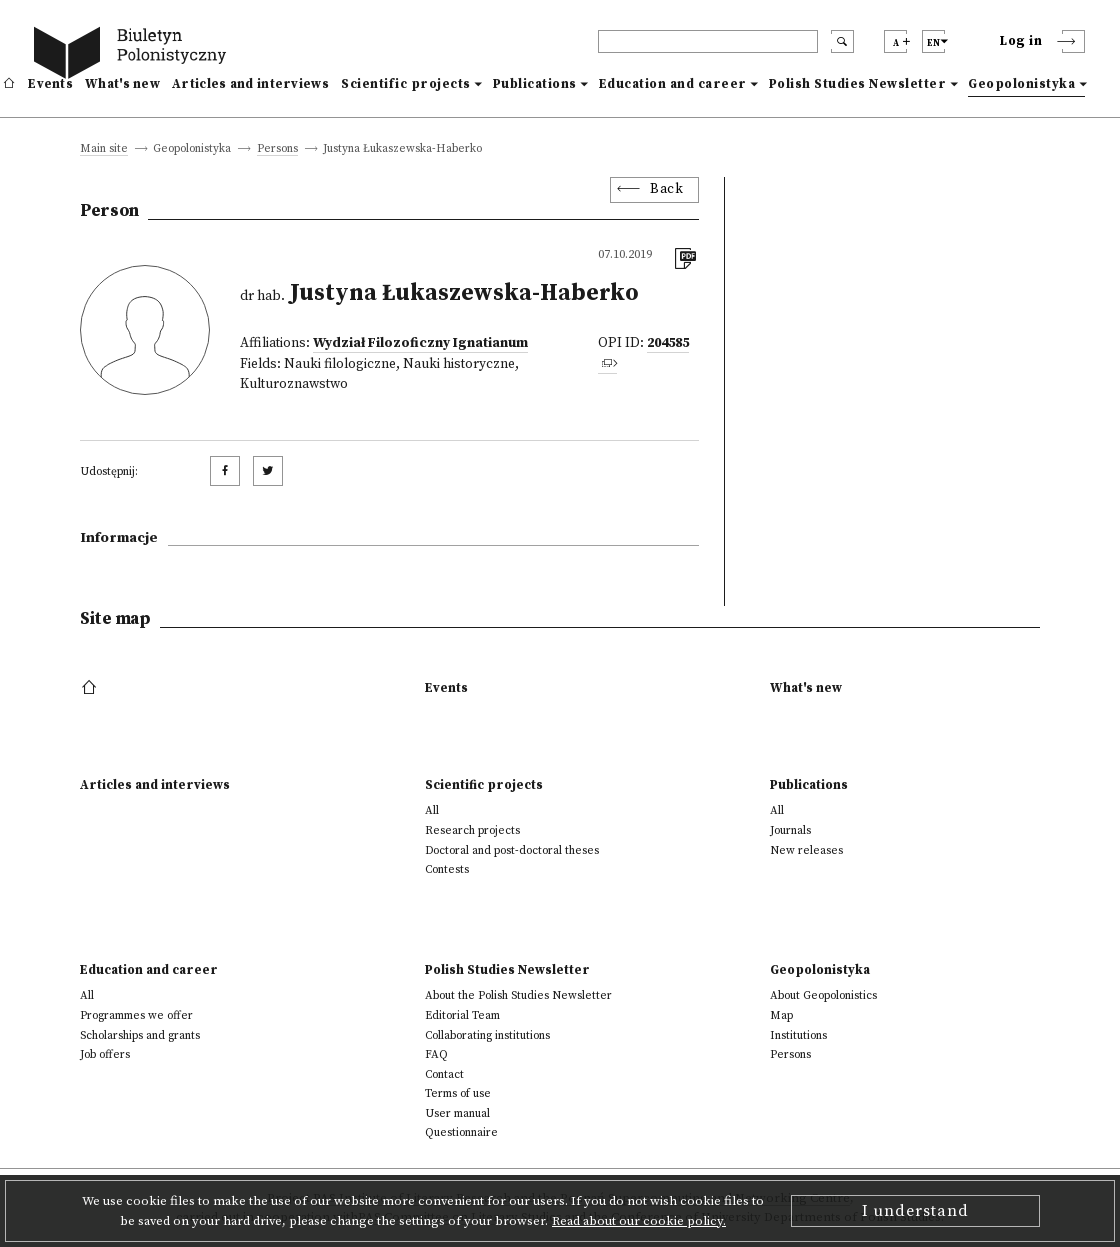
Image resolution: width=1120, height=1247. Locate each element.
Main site (104, 149)
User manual (457, 1113)
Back (666, 189)
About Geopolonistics (823, 995)
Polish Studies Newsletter (858, 84)
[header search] (708, 41)
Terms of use (458, 1093)
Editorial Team (462, 1015)
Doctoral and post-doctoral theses (512, 850)
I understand (915, 1211)
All (432, 810)
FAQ (436, 1054)
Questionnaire (461, 1132)
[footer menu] (91, 688)
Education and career (673, 84)
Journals (790, 830)
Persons (277, 149)
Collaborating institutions (487, 1035)
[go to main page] (134, 55)
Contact (444, 1074)
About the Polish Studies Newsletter (518, 995)
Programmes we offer (136, 1015)
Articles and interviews (250, 84)
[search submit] (842, 41)
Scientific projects (406, 84)
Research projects (472, 830)
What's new (122, 84)
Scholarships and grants (140, 1035)
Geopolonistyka (1021, 84)
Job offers (105, 1054)
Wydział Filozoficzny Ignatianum (420, 343)
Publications (535, 84)
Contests (447, 869)
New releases (806, 850)
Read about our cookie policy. (639, 1221)
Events (50, 84)
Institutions (798, 1035)
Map (781, 1015)
